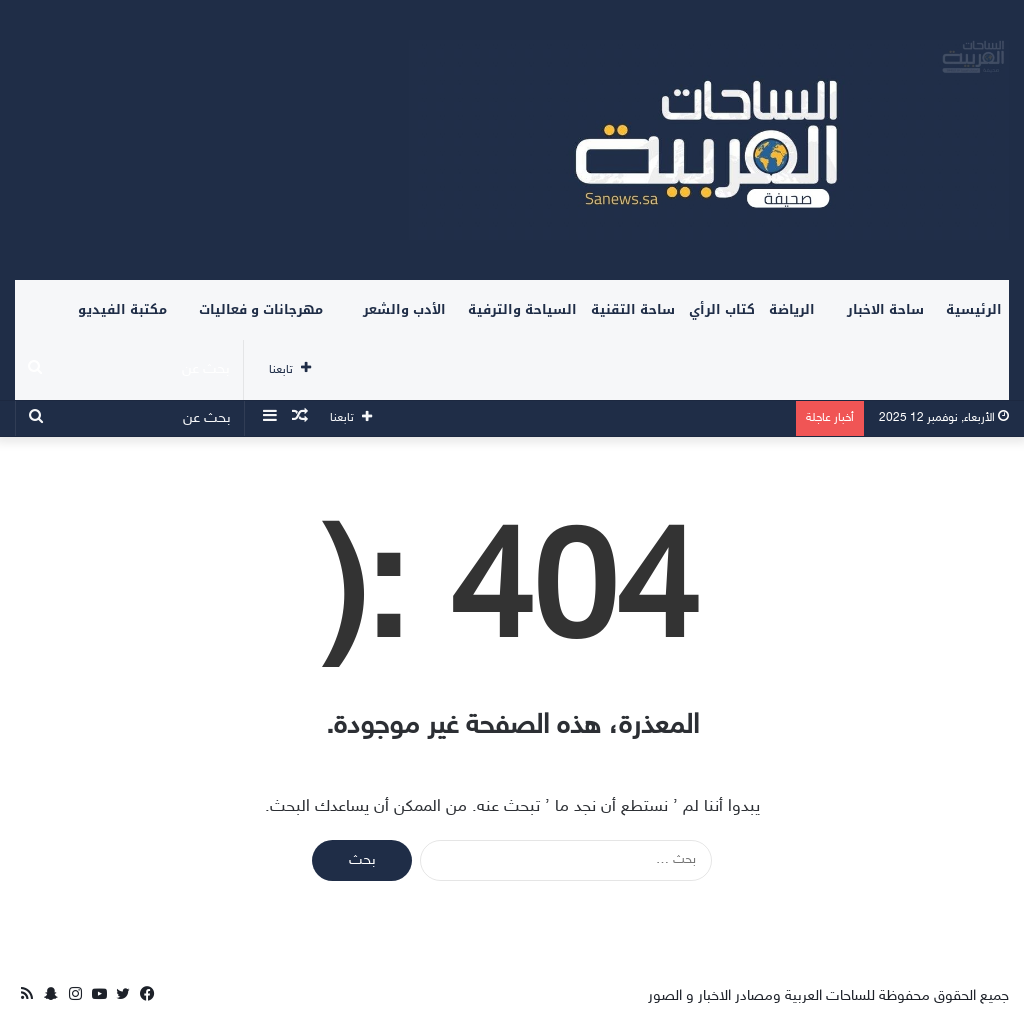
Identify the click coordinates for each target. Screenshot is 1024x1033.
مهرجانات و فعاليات (261, 309)
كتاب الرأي (722, 309)
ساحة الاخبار (885, 309)
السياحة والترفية (522, 309)
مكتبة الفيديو (122, 309)
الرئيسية (974, 309)
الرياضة (792, 309)
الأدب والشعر (404, 309)
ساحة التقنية (633, 309)
